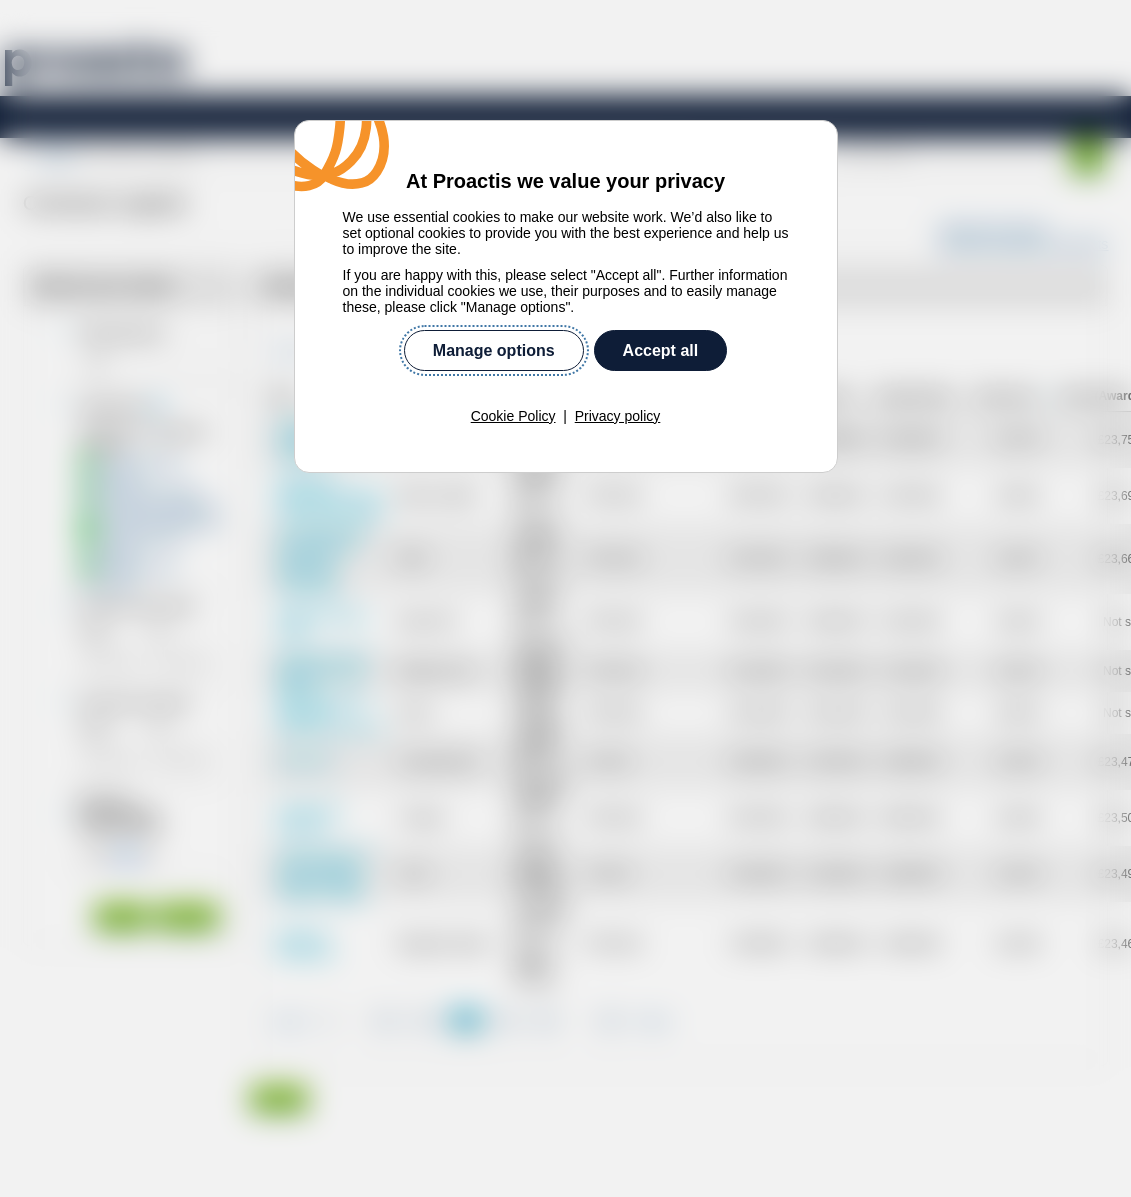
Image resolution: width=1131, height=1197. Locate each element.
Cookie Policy (513, 416)
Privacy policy (618, 416)
